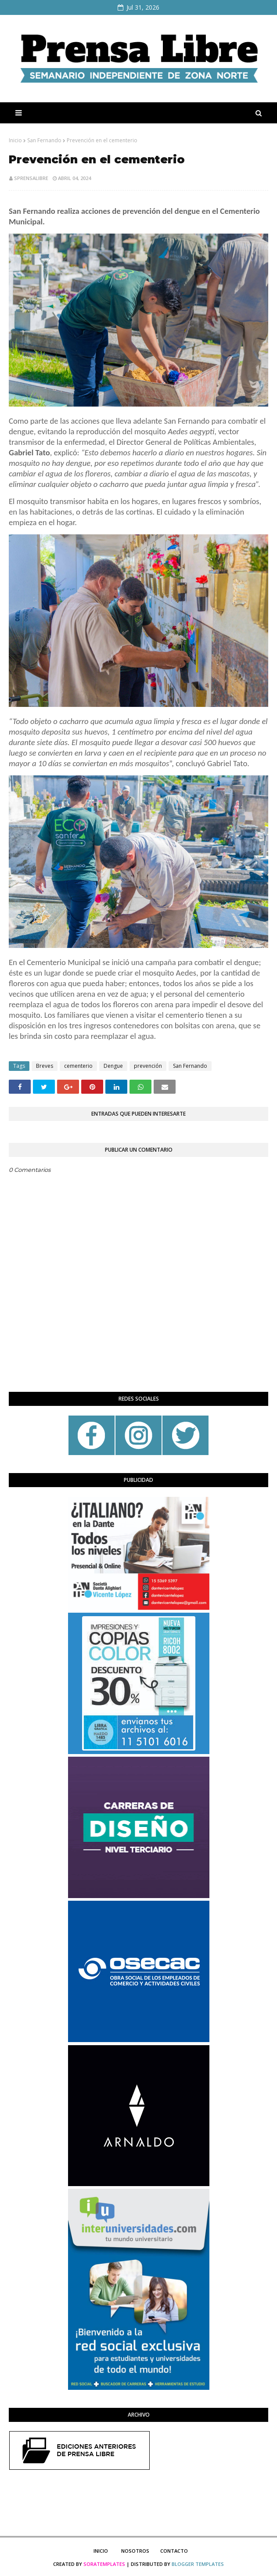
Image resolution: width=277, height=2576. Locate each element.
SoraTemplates (104, 2564)
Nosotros (135, 2550)
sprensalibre (31, 178)
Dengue (113, 1066)
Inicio (15, 140)
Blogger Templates (198, 2564)
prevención (148, 1066)
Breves (44, 1066)
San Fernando (44, 140)
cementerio (78, 1066)
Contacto (174, 2550)
